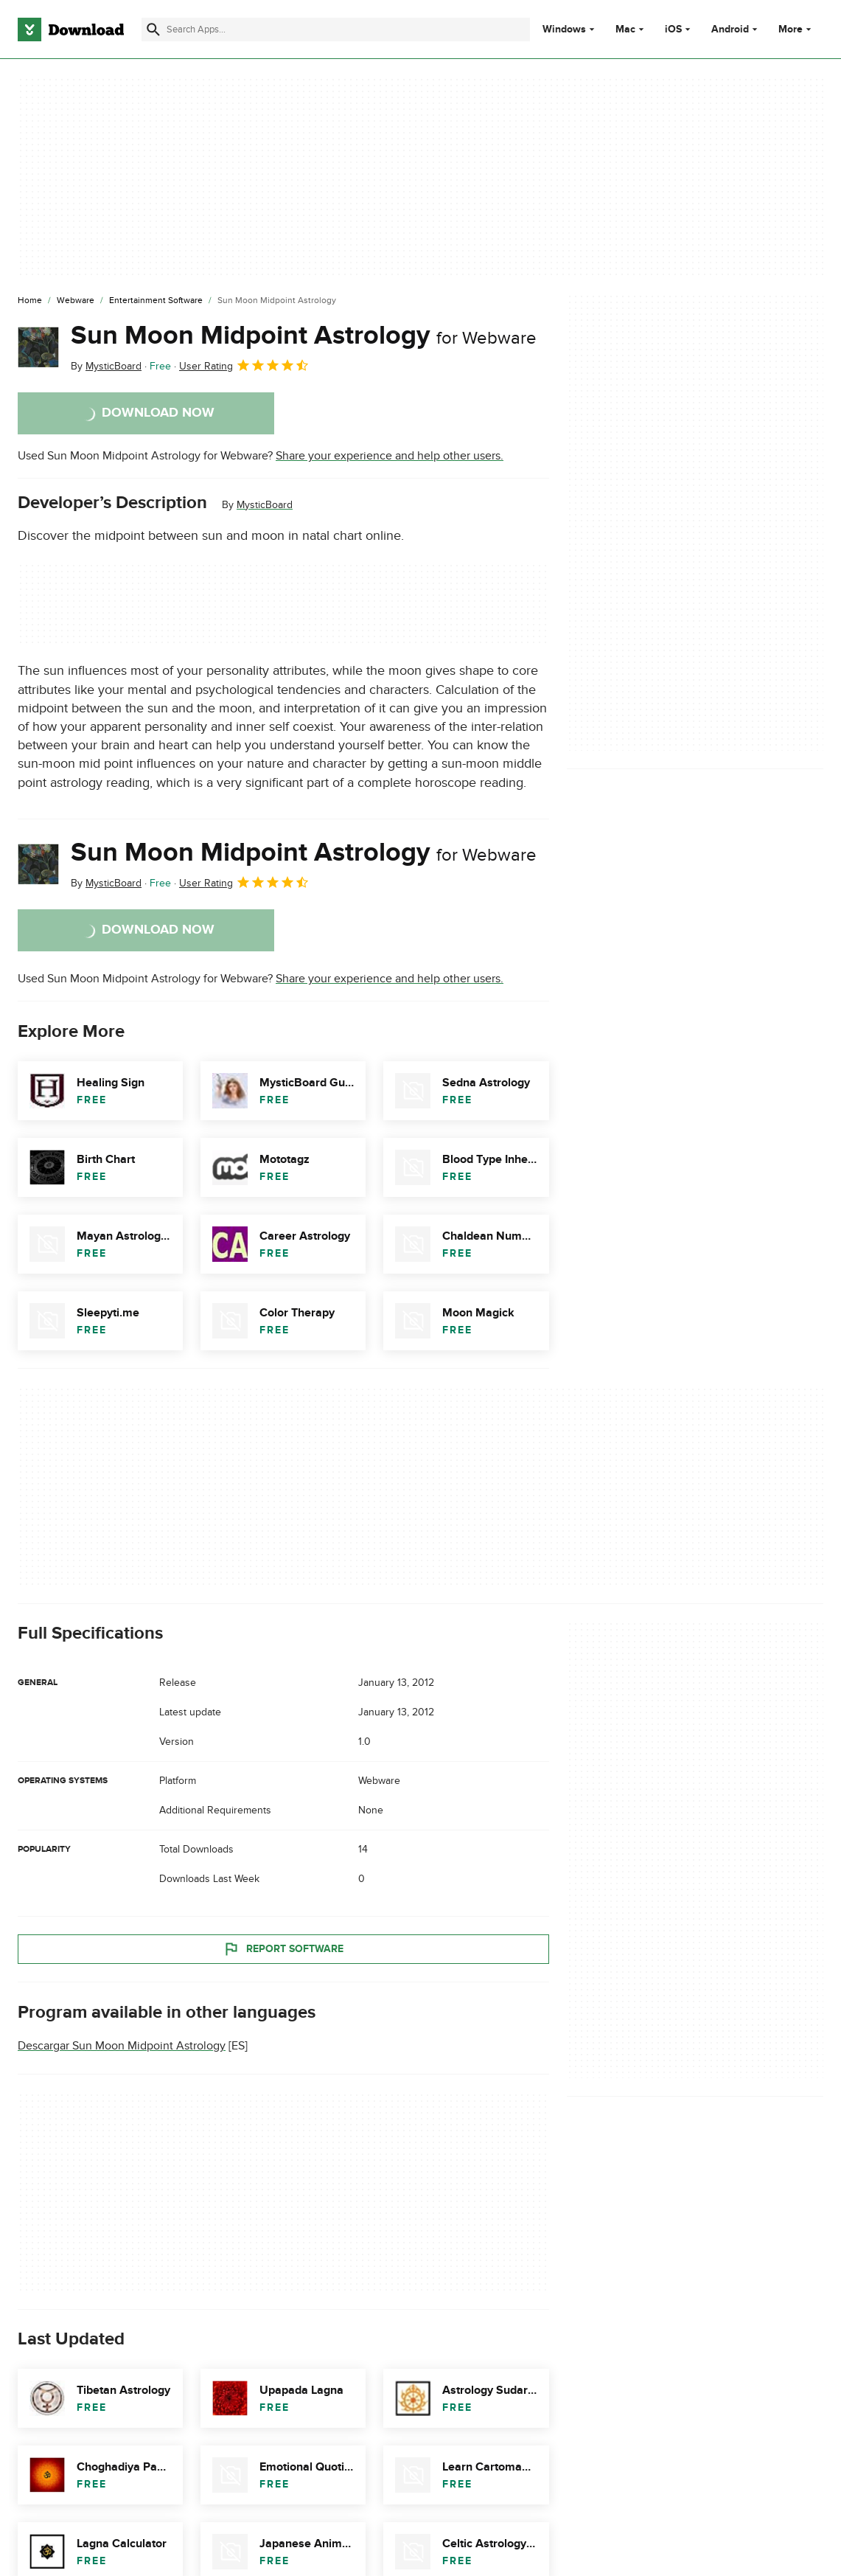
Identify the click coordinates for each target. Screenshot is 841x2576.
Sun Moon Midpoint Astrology (304, 335)
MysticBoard (265, 505)
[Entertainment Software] (156, 301)
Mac (625, 29)
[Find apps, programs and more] (335, 29)
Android (730, 29)
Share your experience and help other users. (389, 455)
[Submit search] (153, 29)
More (796, 29)
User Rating (244, 365)
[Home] (30, 301)
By (106, 366)
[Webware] (75, 301)
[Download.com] (71, 29)
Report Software (283, 1949)
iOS (673, 29)
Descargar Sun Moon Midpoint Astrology (122, 2045)
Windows (564, 29)
